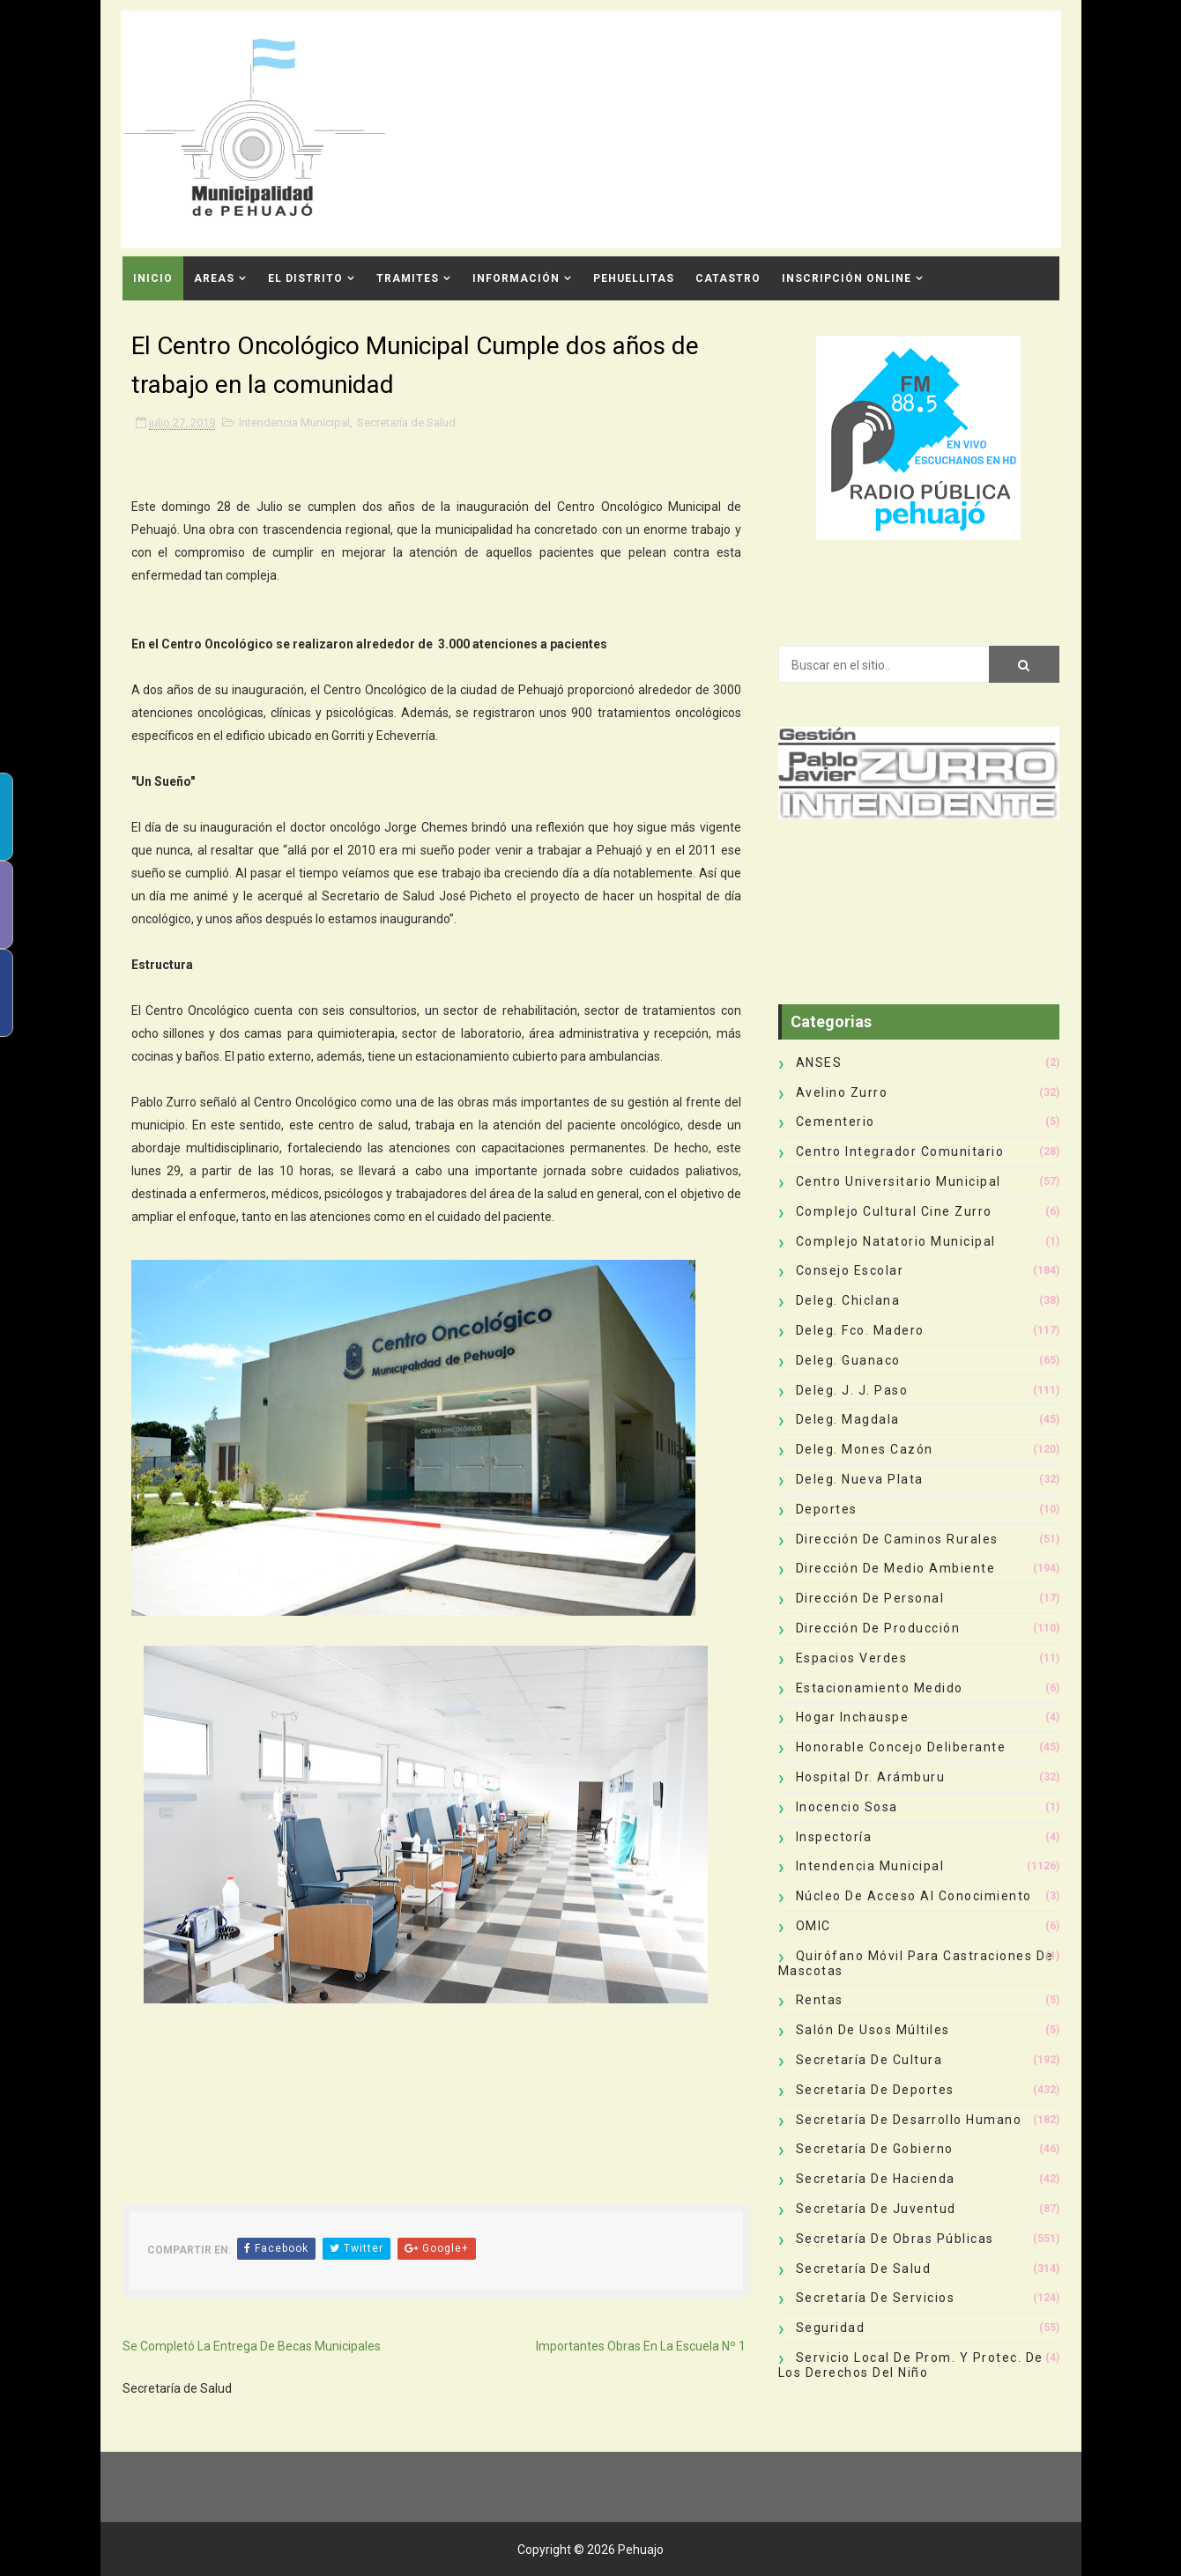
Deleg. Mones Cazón (864, 1449)
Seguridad (830, 2328)
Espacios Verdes (852, 1658)
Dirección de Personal (870, 1598)
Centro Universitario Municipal (898, 1181)
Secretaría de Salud (406, 422)
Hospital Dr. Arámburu (871, 1777)
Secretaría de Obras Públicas (895, 2239)
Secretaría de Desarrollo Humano (909, 2120)
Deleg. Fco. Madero (860, 1330)
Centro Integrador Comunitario (900, 1151)
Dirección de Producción (878, 1628)
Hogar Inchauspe (853, 1717)
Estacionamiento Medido (879, 1688)
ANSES (819, 1062)
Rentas (819, 2000)
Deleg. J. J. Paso (852, 1390)
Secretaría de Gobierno (875, 2149)
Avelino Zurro (842, 1092)
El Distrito (305, 278)
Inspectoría (834, 1837)
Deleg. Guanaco (848, 1360)
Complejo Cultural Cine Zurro (894, 1211)
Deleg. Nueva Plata (860, 1479)
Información (516, 278)
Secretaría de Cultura (869, 2060)
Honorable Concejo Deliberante (901, 1747)
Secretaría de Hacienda (875, 2179)
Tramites (407, 278)
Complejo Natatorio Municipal (896, 1241)
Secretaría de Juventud (876, 2209)
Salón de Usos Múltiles (873, 2030)
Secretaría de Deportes (875, 2090)
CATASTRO (728, 278)
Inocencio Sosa (847, 1807)
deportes (827, 1509)
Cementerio (835, 1121)
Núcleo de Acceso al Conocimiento (914, 1896)
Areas (214, 278)
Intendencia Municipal (294, 422)
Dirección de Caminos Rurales (897, 1539)
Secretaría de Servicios (875, 2298)
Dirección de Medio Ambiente (896, 1568)
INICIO (153, 278)
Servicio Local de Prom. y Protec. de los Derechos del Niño (911, 2365)
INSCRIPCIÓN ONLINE (846, 278)
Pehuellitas (633, 278)
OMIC (813, 1926)
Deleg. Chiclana (848, 1300)
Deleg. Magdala (848, 1419)
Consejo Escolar (850, 1270)
